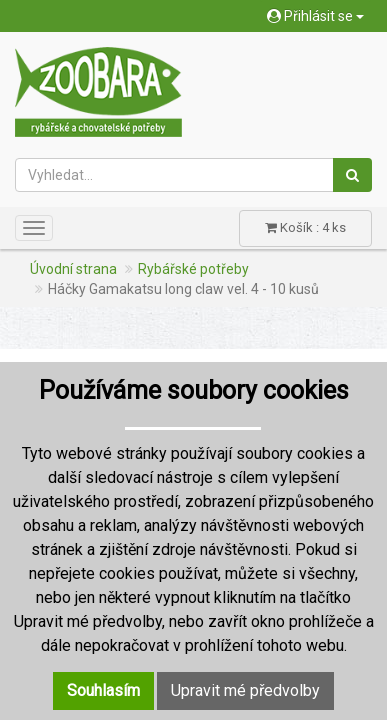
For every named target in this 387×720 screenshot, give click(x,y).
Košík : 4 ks (305, 227)
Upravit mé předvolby (245, 690)
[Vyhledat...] (174, 175)
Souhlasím (103, 690)
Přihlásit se (315, 16)
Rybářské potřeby (193, 269)
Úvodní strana (73, 269)
